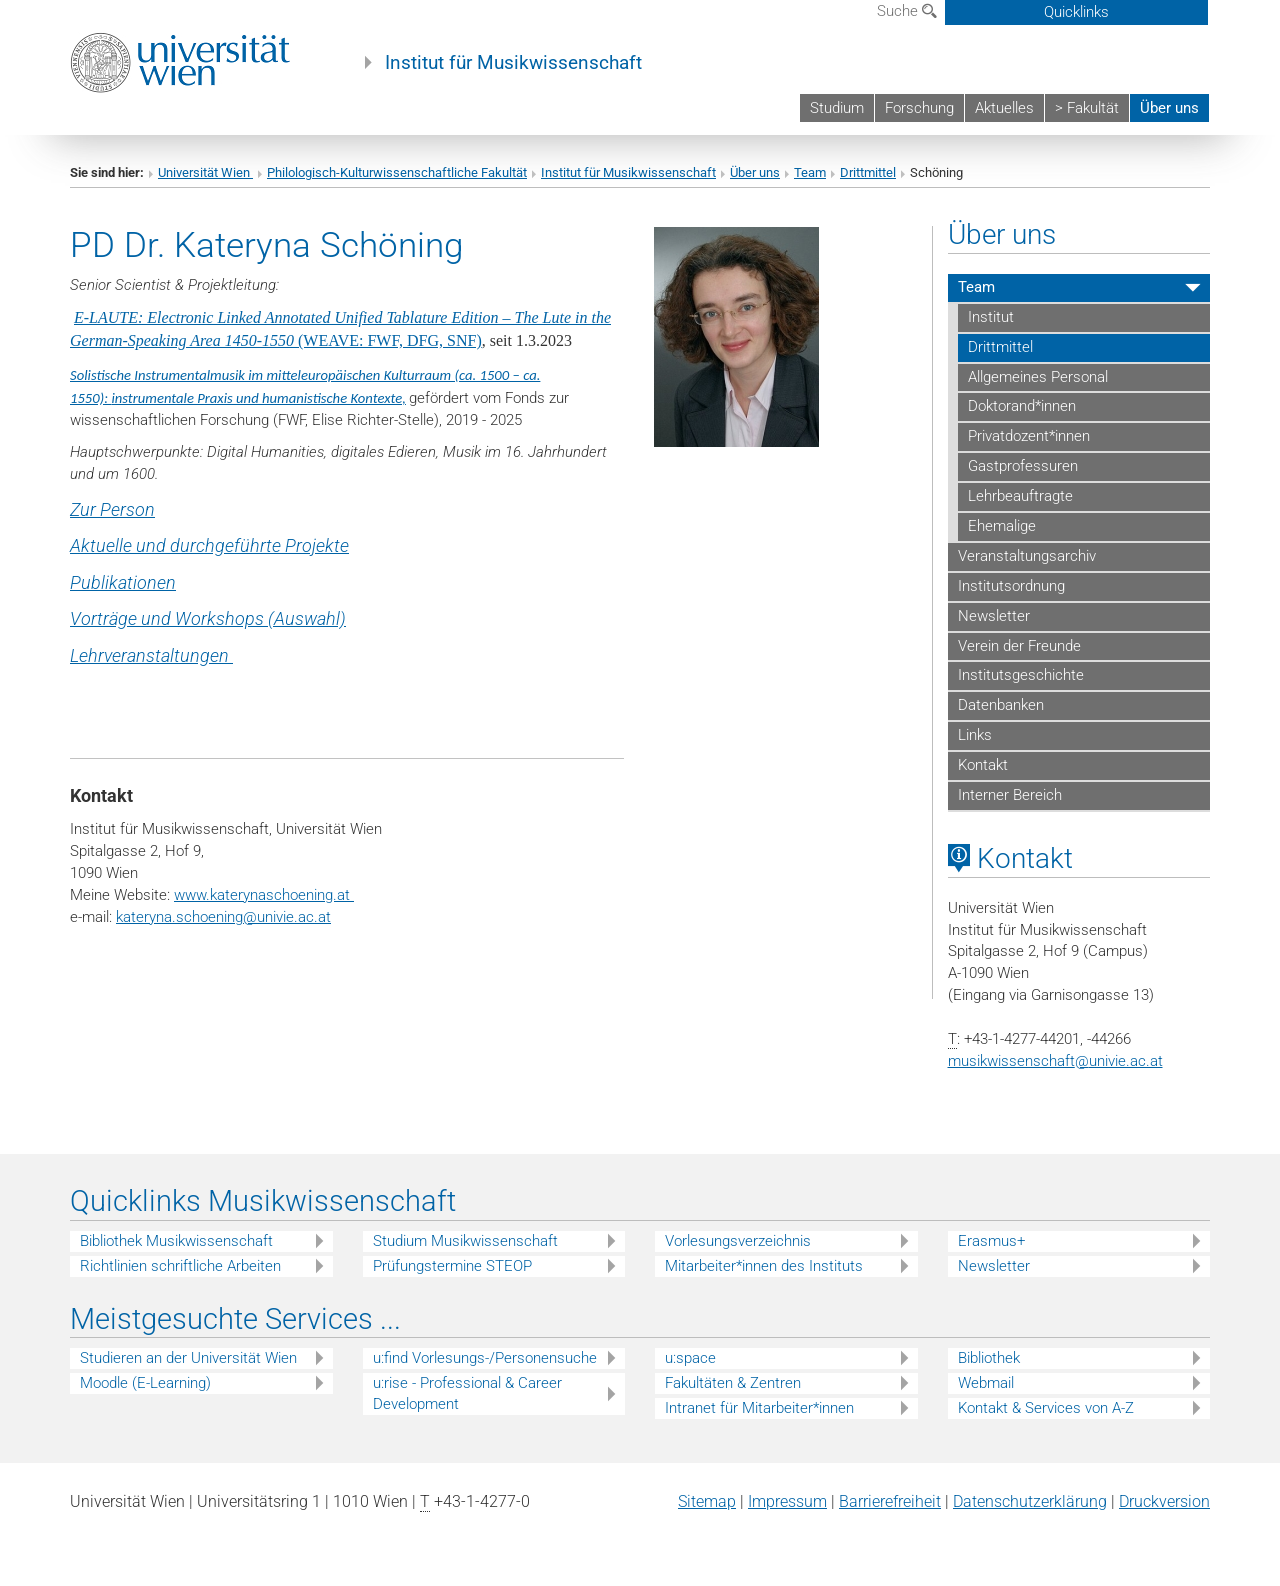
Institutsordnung (1011, 586)
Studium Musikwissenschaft (465, 1241)
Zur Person (112, 509)
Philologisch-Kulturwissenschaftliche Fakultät (397, 172)
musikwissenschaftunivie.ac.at (1055, 1061)
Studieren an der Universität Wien (188, 1358)
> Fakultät (1087, 108)
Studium (837, 108)
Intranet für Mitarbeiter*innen (759, 1408)
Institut (991, 317)
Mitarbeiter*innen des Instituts (764, 1266)
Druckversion (1164, 1501)
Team (810, 172)
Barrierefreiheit (890, 1501)
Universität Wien (205, 172)
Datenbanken (1001, 705)
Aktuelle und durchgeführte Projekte (209, 545)
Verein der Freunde (1019, 646)
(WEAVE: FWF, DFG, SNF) (390, 340)
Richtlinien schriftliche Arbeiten (180, 1266)
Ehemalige (1002, 526)
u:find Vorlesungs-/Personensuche (485, 1358)
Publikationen (123, 582)
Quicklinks (1076, 12)
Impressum (787, 1501)
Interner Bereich (1010, 795)
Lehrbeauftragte (1020, 496)
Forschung (919, 108)
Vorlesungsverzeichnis (738, 1241)
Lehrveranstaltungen (151, 655)
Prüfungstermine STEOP (452, 1266)
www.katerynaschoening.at (264, 895)
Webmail (986, 1383)
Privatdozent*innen (1029, 436)
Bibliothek (989, 1358)
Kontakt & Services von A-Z (1046, 1408)
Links (975, 735)
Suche (907, 11)
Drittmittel (868, 172)
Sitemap (707, 1501)
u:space (690, 1358)
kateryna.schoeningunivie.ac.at (223, 917)
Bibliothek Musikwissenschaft (176, 1241)
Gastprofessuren (1023, 466)
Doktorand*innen (1022, 406)
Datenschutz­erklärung (1030, 1501)
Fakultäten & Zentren (733, 1383)
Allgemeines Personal (1038, 377)
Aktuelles (1004, 108)
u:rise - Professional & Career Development (467, 1393)
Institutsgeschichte (1021, 675)
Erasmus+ (991, 1241)
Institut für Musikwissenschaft (513, 63)
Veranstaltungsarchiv (1027, 556)
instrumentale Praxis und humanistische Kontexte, (258, 398)
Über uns (1169, 108)
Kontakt (983, 765)
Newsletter (994, 616)
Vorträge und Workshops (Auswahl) (208, 618)
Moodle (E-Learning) (145, 1383)
